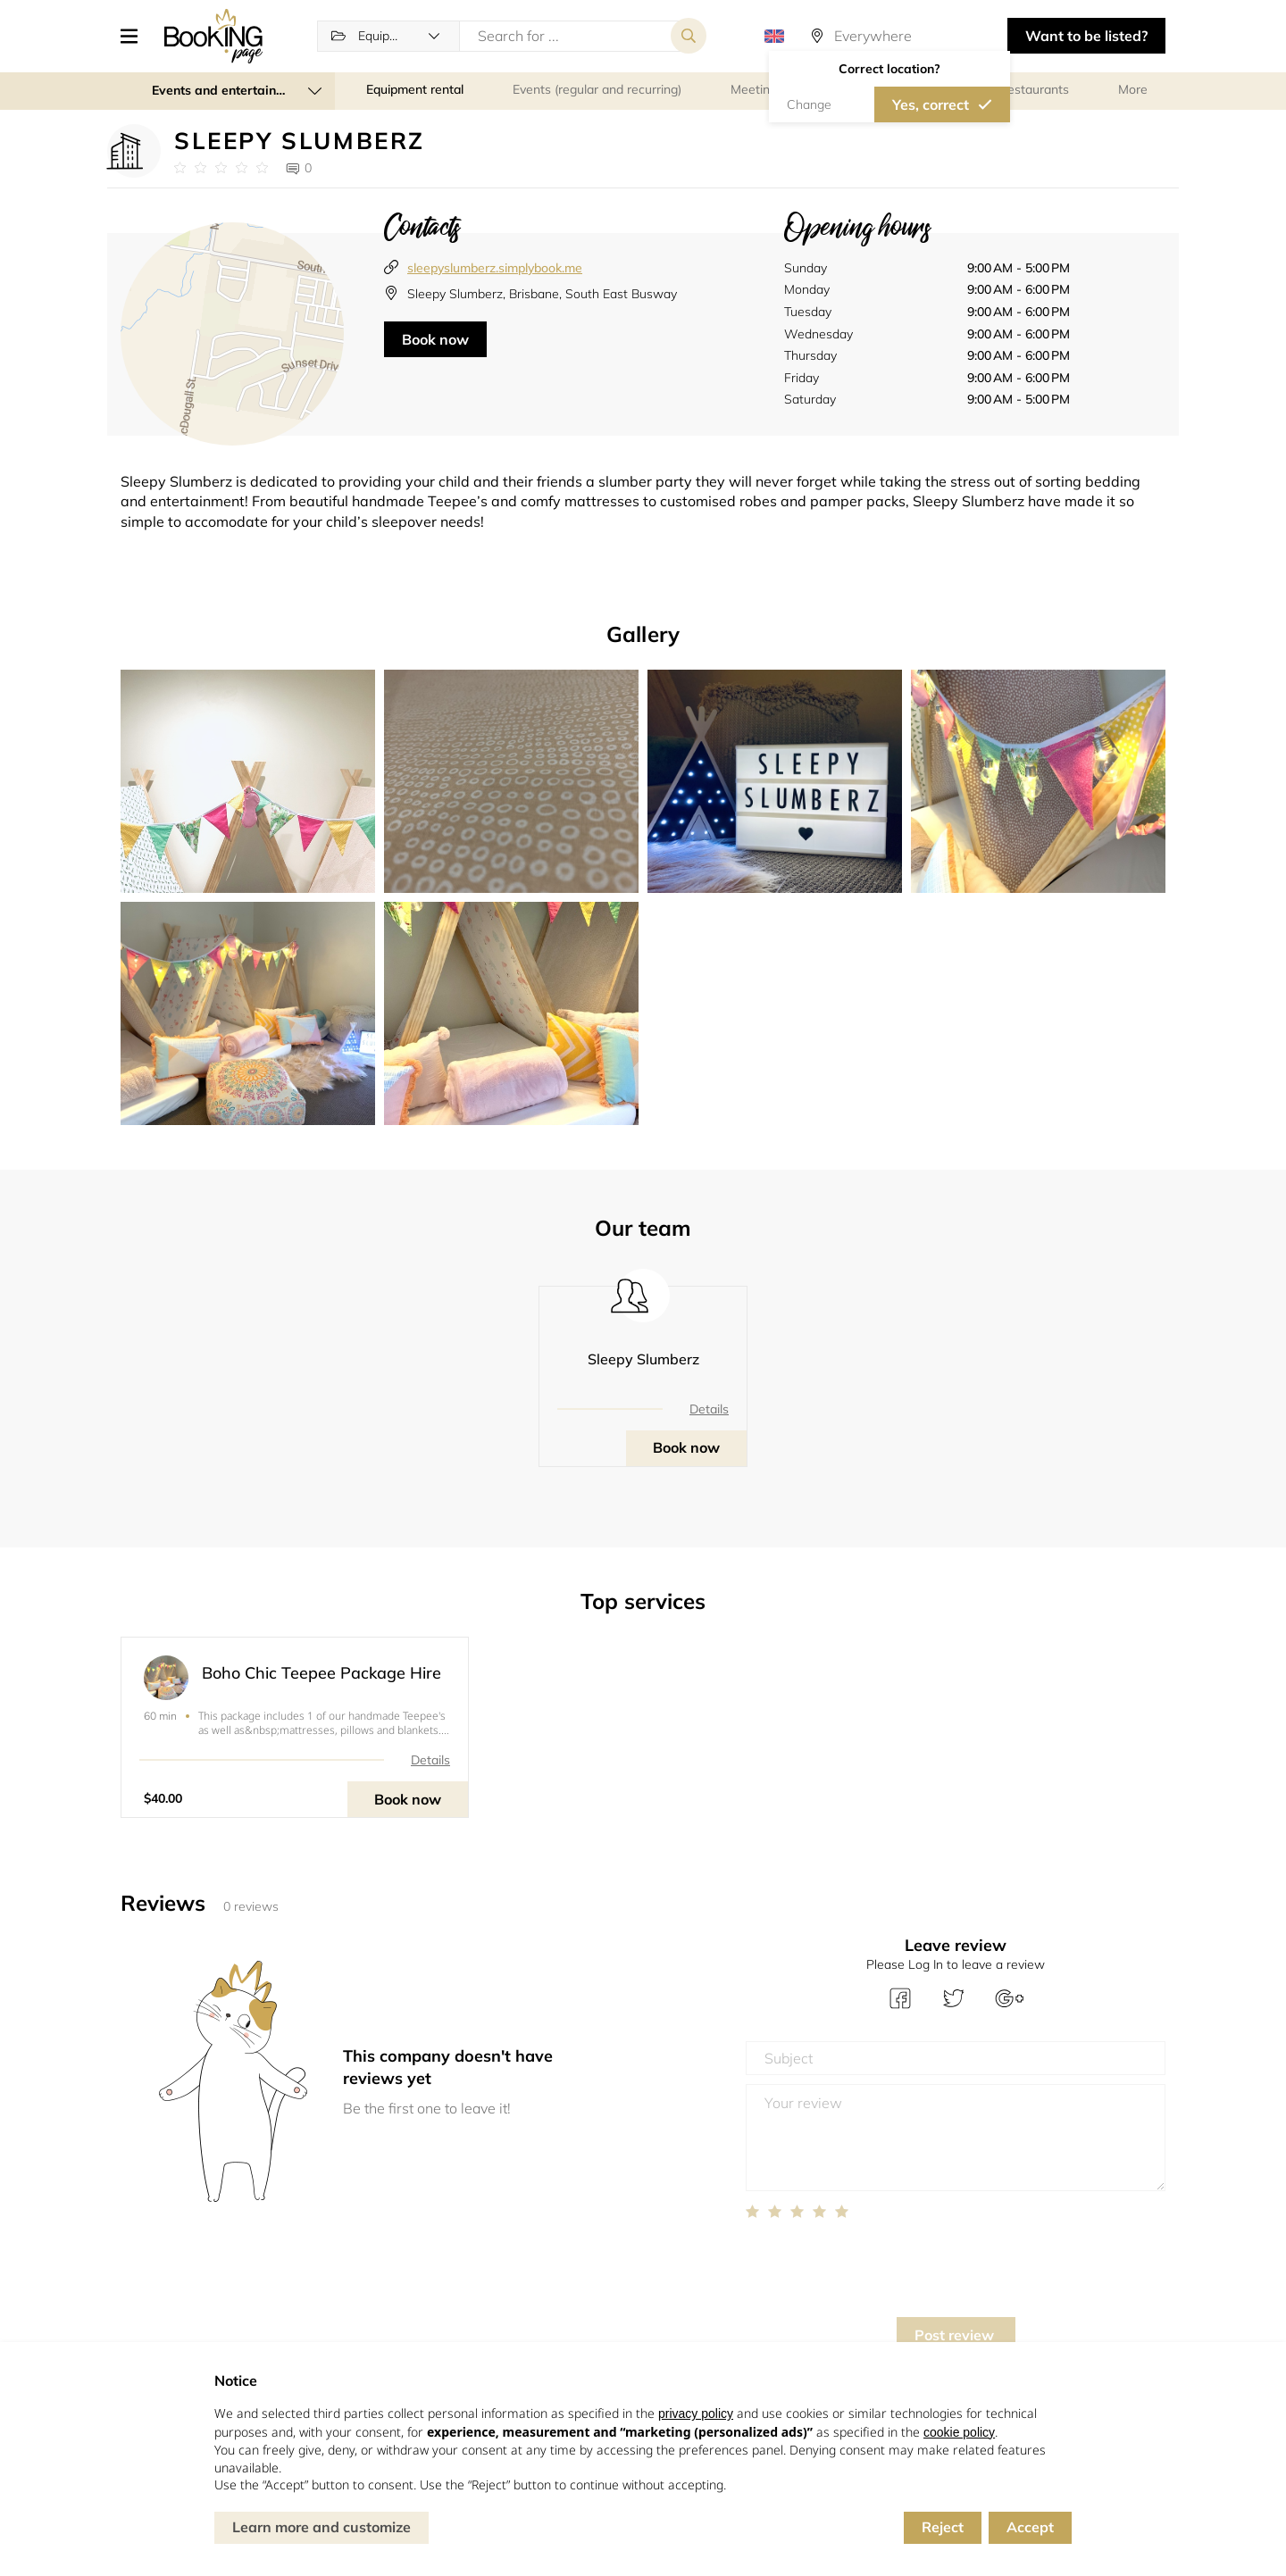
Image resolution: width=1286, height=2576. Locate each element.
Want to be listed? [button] (1086, 36)
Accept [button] (1030, 2527)
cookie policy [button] (959, 2432)
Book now (435, 339)
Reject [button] (943, 2527)
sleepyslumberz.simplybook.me (494, 268)
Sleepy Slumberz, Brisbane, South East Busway (542, 294)
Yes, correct (930, 104)
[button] (136, 36)
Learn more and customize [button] (321, 2527)
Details (709, 1409)
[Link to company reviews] (221, 168)
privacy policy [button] (695, 2413)
